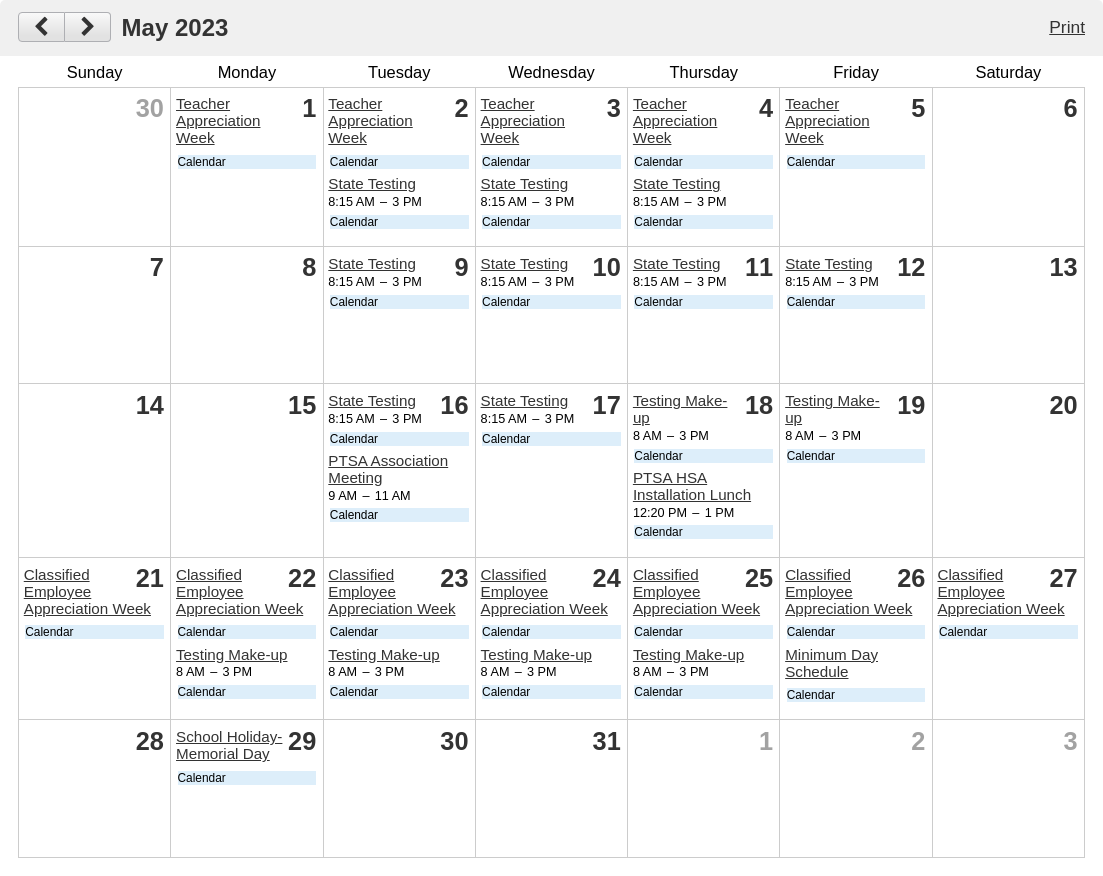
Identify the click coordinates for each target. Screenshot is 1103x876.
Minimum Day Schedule (831, 663)
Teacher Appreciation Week (218, 120)
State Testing (372, 183)
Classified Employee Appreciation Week (87, 591)
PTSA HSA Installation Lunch (692, 486)
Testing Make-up (231, 654)
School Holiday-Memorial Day (229, 745)
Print (1067, 27)
